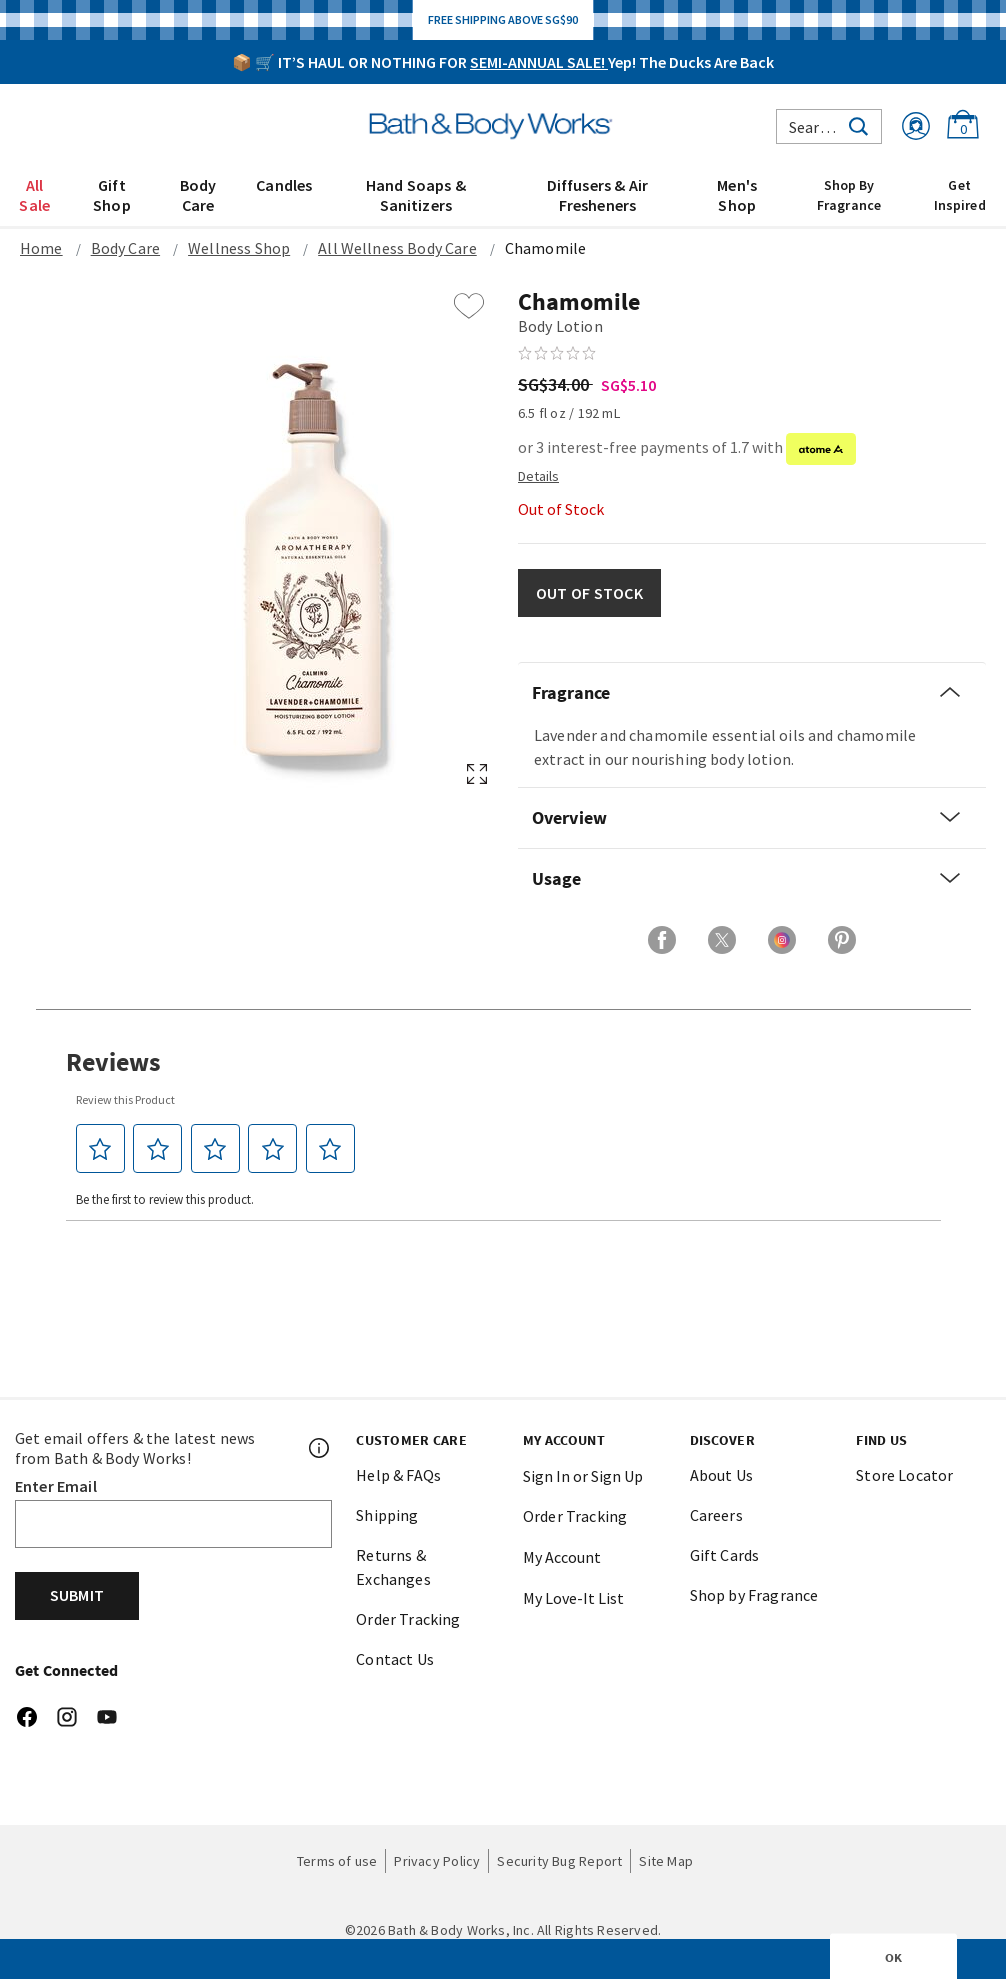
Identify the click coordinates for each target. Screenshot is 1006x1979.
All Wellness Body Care (397, 248)
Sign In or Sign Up (583, 1476)
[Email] (173, 1524)
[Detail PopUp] (538, 475)
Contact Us (395, 1659)
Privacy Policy (437, 1861)
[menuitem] (35, 194)
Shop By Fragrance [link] (849, 195)
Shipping (387, 1515)
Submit (77, 1595)
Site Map (666, 1861)
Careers (716, 1515)
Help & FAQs (398, 1475)
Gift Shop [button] (112, 195)
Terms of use (337, 1861)
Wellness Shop (239, 248)
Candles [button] (284, 185)
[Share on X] (722, 940)
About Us (721, 1475)
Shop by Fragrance (754, 1595)
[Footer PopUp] (320, 1448)
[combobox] (829, 126)
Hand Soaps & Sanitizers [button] (416, 195)
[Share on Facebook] (662, 940)
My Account (562, 1557)
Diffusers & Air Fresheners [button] (597, 195)
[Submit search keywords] (858, 124)
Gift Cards (725, 1555)
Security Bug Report (559, 1861)
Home (41, 248)
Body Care (125, 248)
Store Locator (904, 1475)
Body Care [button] (198, 195)
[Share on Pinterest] (842, 940)
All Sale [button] (34, 195)
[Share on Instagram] (782, 940)
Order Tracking (408, 1619)
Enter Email (56, 1486)
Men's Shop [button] (737, 195)
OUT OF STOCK (589, 593)
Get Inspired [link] (960, 195)
